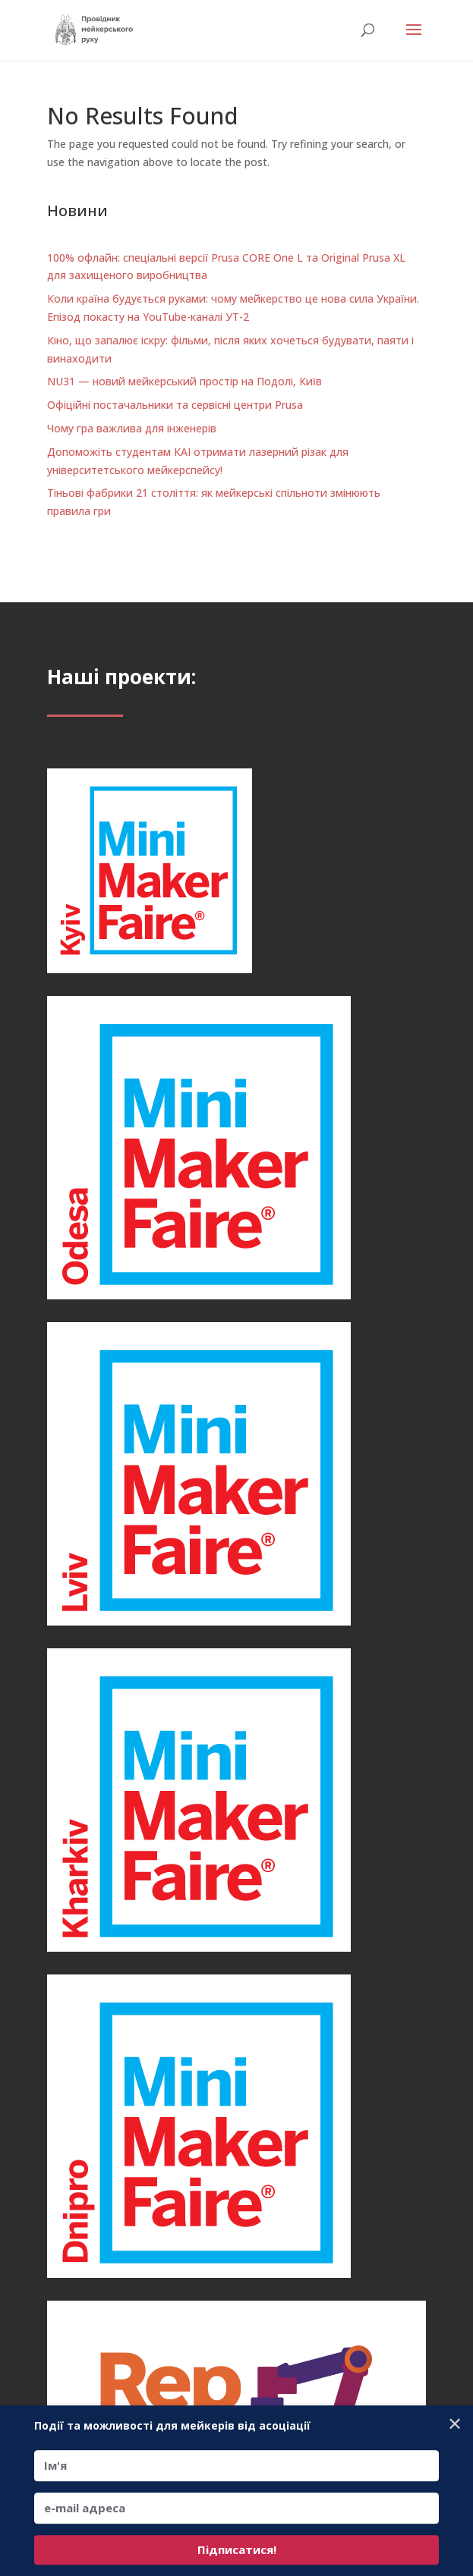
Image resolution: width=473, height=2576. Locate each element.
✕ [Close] (454, 2423)
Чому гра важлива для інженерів (131, 428)
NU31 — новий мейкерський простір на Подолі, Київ (184, 381)
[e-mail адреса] (236, 2508)
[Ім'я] (236, 2465)
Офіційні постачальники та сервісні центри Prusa (175, 404)
